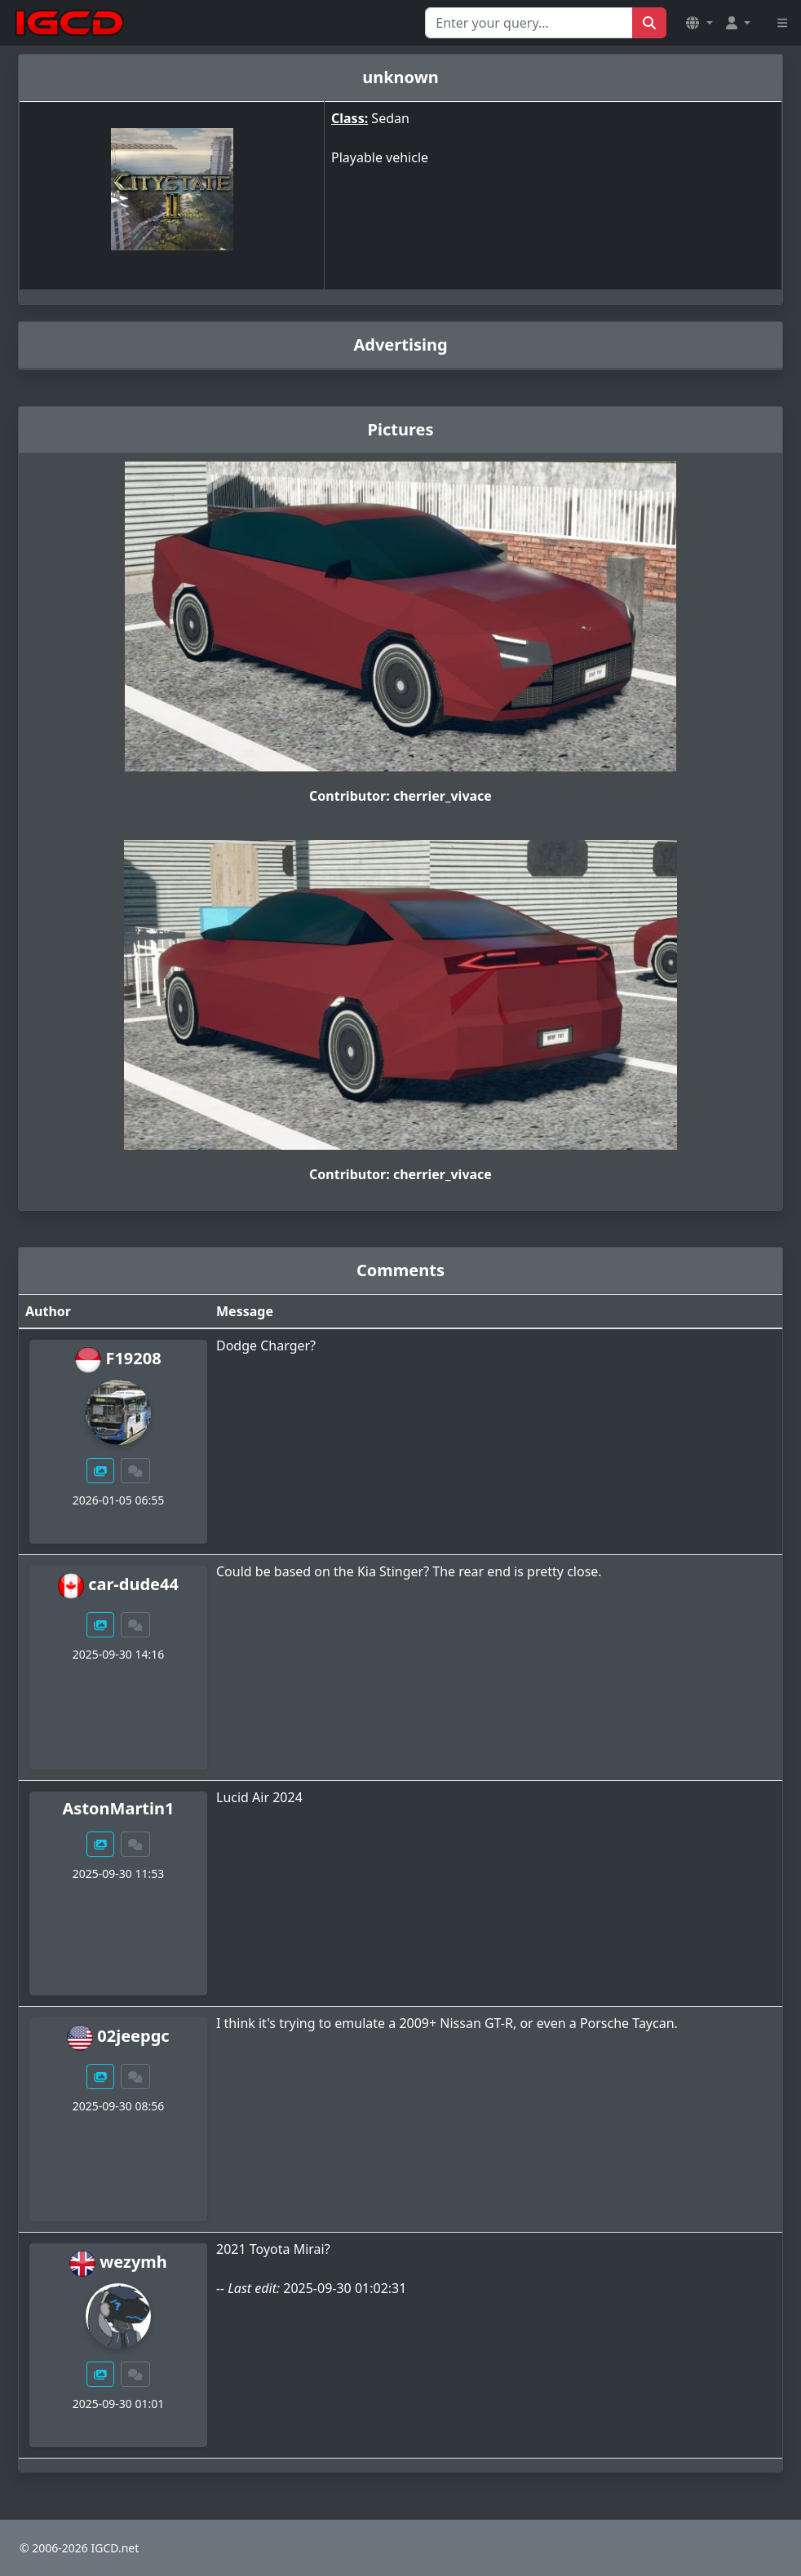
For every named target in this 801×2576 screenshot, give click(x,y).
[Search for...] (529, 22)
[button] (699, 23)
